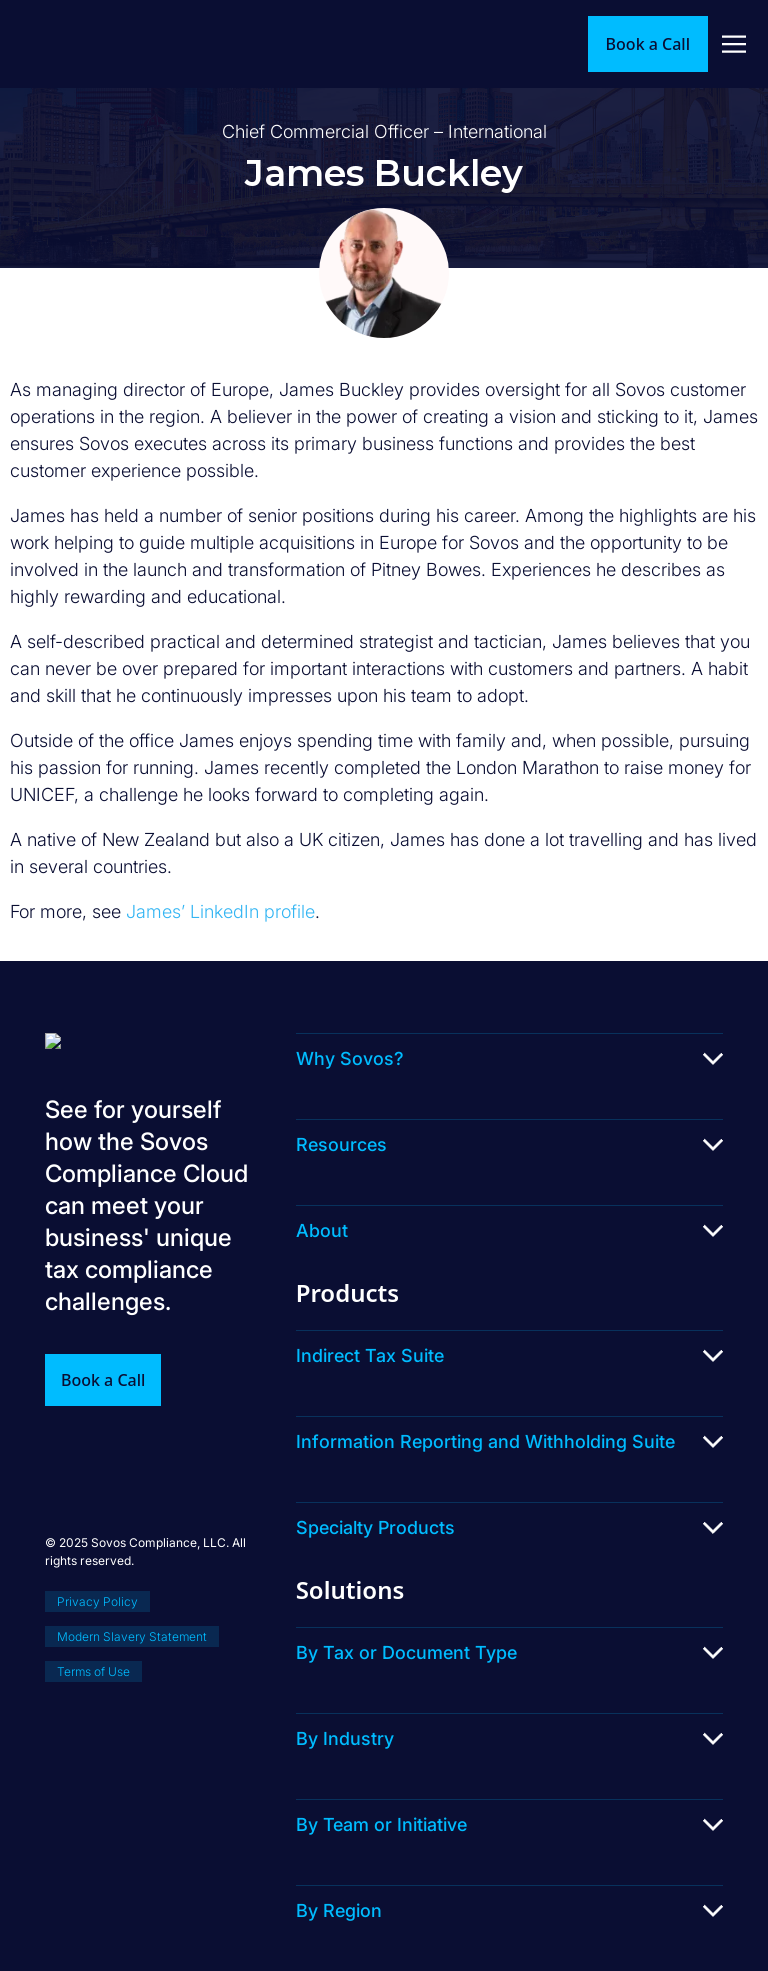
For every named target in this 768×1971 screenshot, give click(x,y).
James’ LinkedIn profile (220, 911)
